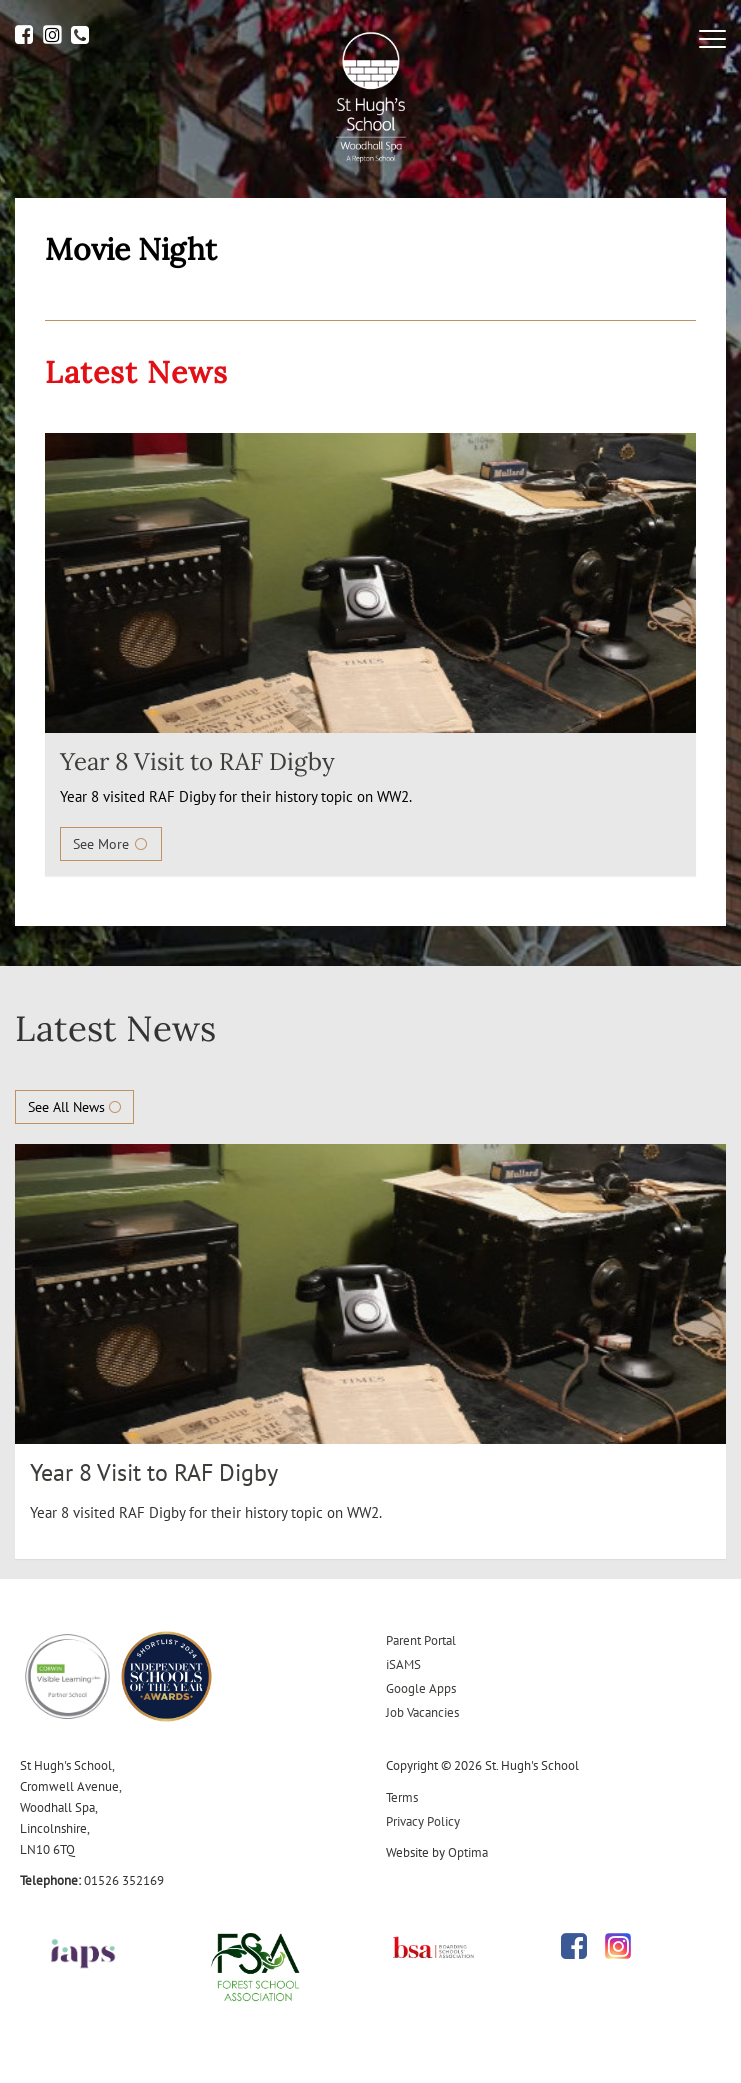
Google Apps (421, 1688)
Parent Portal (421, 1640)
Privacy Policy (423, 1821)
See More (111, 844)
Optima (468, 1852)
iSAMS (403, 1664)
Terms (402, 1797)
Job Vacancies (422, 1712)
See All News (74, 1107)
